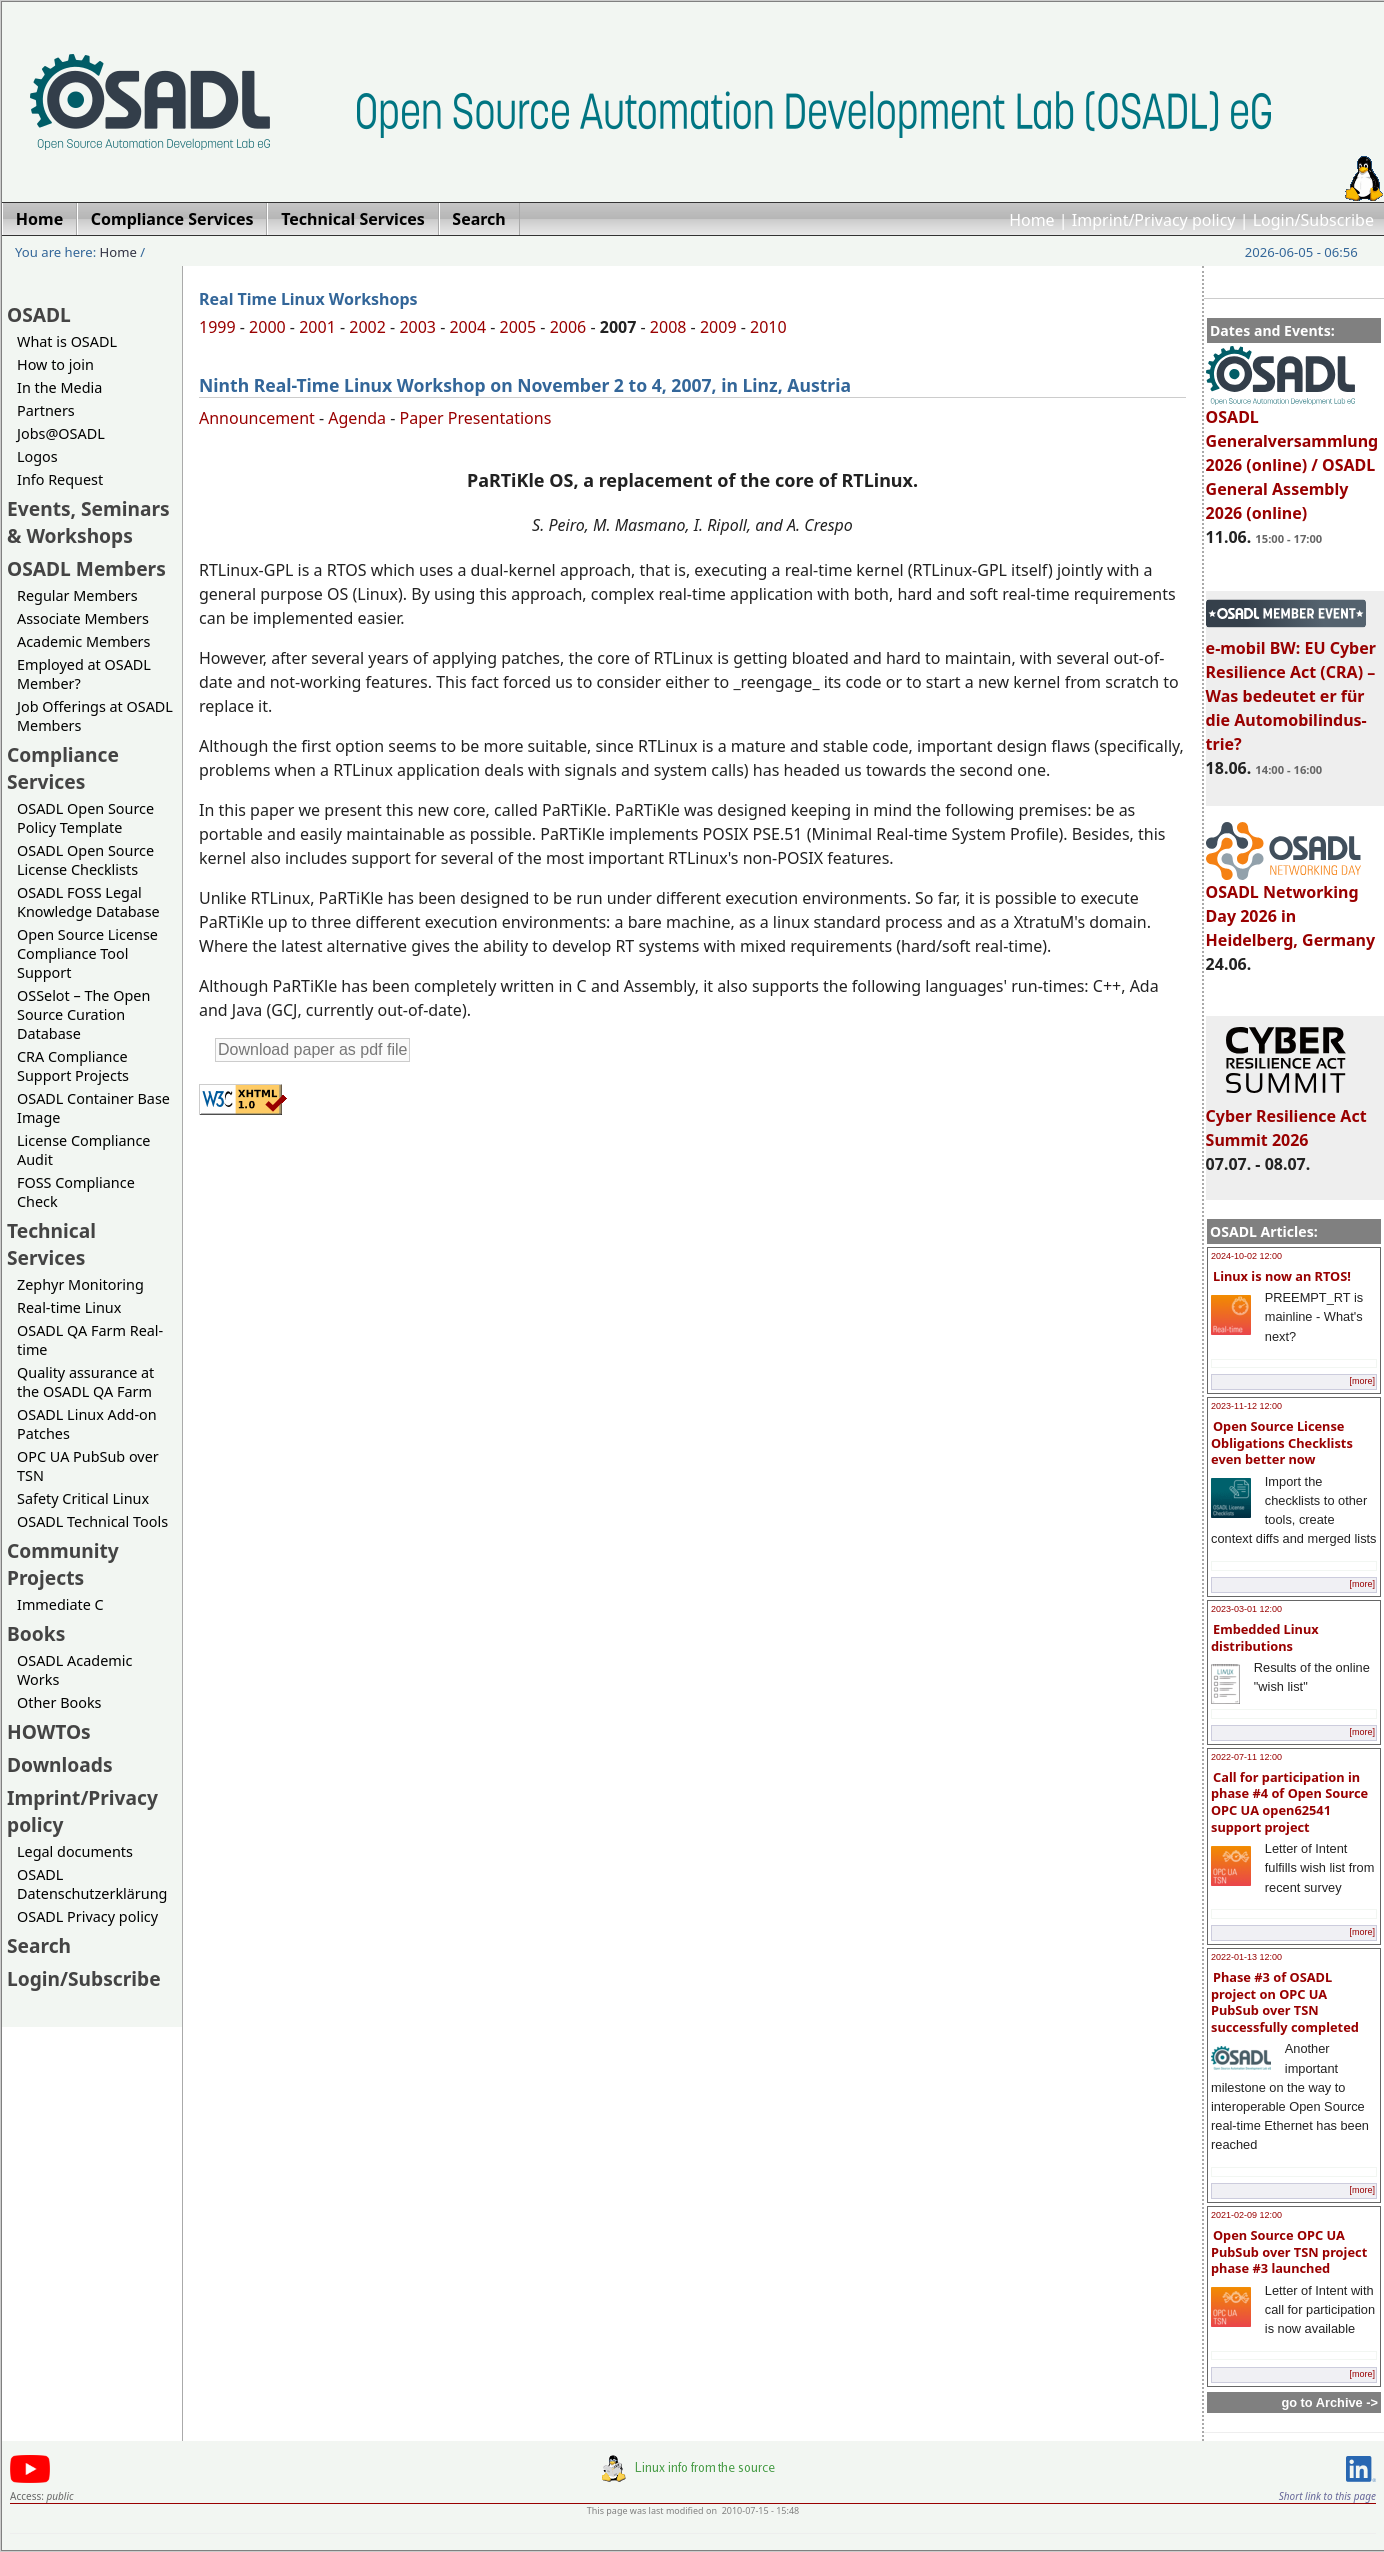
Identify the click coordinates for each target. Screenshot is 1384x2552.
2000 (267, 327)
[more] (1362, 1381)
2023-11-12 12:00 (1246, 1406)
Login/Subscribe (1313, 220)
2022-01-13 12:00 (1246, 1957)
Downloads (60, 1764)
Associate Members (83, 618)
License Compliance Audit (83, 1150)
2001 (317, 327)
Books (36, 1633)
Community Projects (63, 1564)
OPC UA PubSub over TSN (88, 1466)
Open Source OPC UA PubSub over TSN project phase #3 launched (1289, 2251)
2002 (367, 327)
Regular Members (77, 595)
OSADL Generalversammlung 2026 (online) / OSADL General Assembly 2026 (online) (1292, 456)
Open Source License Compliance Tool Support (87, 953)
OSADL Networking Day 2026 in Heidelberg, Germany (1291, 907)
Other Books (59, 1702)
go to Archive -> (1329, 2402)
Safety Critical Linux (83, 1498)
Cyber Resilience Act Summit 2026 (1286, 1119)
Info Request (60, 479)
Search (39, 1945)
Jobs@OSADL (61, 433)
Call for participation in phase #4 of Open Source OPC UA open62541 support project (1289, 1802)
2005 (518, 327)
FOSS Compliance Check (76, 1192)
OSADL (39, 314)
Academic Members (83, 641)
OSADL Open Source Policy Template (85, 818)
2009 (718, 327)
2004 (467, 327)
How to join (55, 364)
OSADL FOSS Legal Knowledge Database (88, 902)
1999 (217, 327)
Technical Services (51, 1244)
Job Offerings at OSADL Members (95, 716)
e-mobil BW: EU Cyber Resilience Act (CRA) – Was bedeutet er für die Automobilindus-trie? (1291, 687)
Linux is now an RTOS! (1282, 1276)
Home (1032, 220)
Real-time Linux (69, 1307)
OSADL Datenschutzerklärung (92, 1884)
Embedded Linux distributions (1265, 1637)
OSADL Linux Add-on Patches (87, 1424)
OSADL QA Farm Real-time (90, 1340)
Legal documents (75, 1851)
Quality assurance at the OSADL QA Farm (85, 1382)
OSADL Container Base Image (93, 1108)
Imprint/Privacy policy (1154, 220)
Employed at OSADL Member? (84, 674)
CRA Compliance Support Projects (73, 1066)
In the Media (59, 387)
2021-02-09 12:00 (1246, 2215)
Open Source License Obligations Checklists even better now (1282, 1442)
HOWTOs (49, 1731)
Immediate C (60, 1604)
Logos (37, 456)
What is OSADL (67, 341)
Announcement (257, 418)
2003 (417, 327)
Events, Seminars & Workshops (88, 522)
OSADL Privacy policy (87, 1916)
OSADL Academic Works (74, 1670)
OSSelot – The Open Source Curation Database (83, 1014)
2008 (668, 327)
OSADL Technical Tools (92, 1521)
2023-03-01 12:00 (1246, 1609)
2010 (768, 327)
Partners (46, 410)
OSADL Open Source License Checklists (85, 860)
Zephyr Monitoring (80, 1284)
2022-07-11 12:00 (1246, 1757)
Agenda (357, 418)
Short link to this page (1327, 2496)
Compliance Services (63, 768)
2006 (568, 327)
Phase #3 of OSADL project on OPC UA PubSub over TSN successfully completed (1285, 2002)
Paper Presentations (476, 418)
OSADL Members (86, 568)
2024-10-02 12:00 (1246, 1256)
